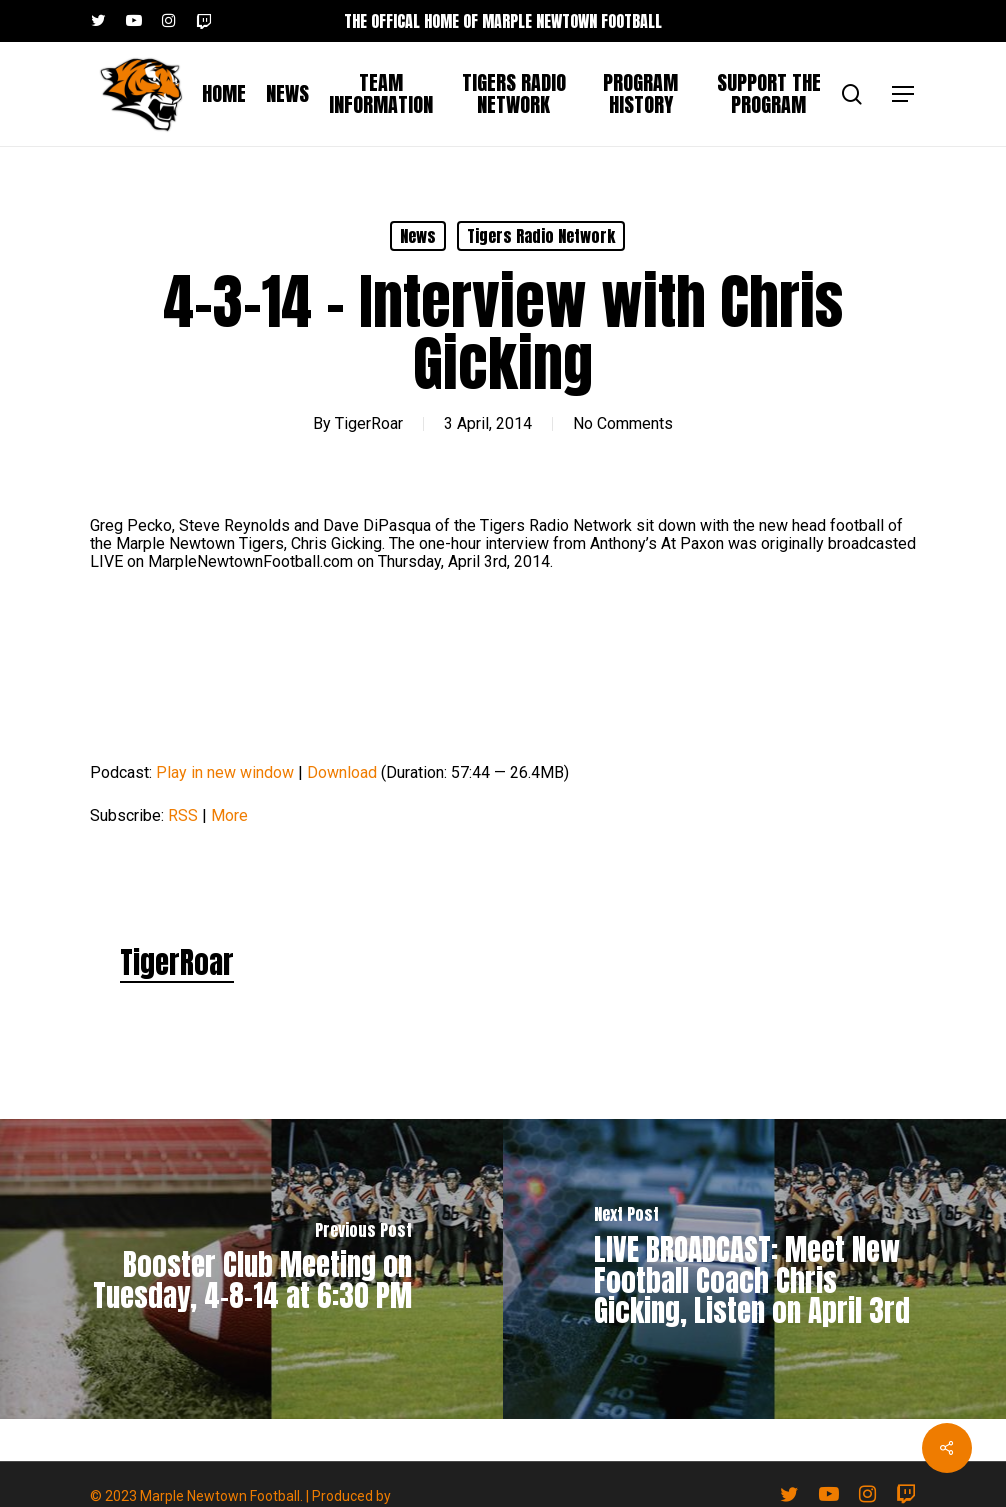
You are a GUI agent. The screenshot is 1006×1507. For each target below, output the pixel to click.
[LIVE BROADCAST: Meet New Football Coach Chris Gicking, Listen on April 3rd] (754, 1269)
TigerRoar (369, 423)
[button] (904, 94)
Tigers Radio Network (541, 236)
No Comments (623, 423)
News (418, 236)
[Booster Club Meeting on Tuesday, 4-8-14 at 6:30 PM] (251, 1269)
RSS (183, 815)
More (229, 815)
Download (342, 772)
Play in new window (225, 772)
